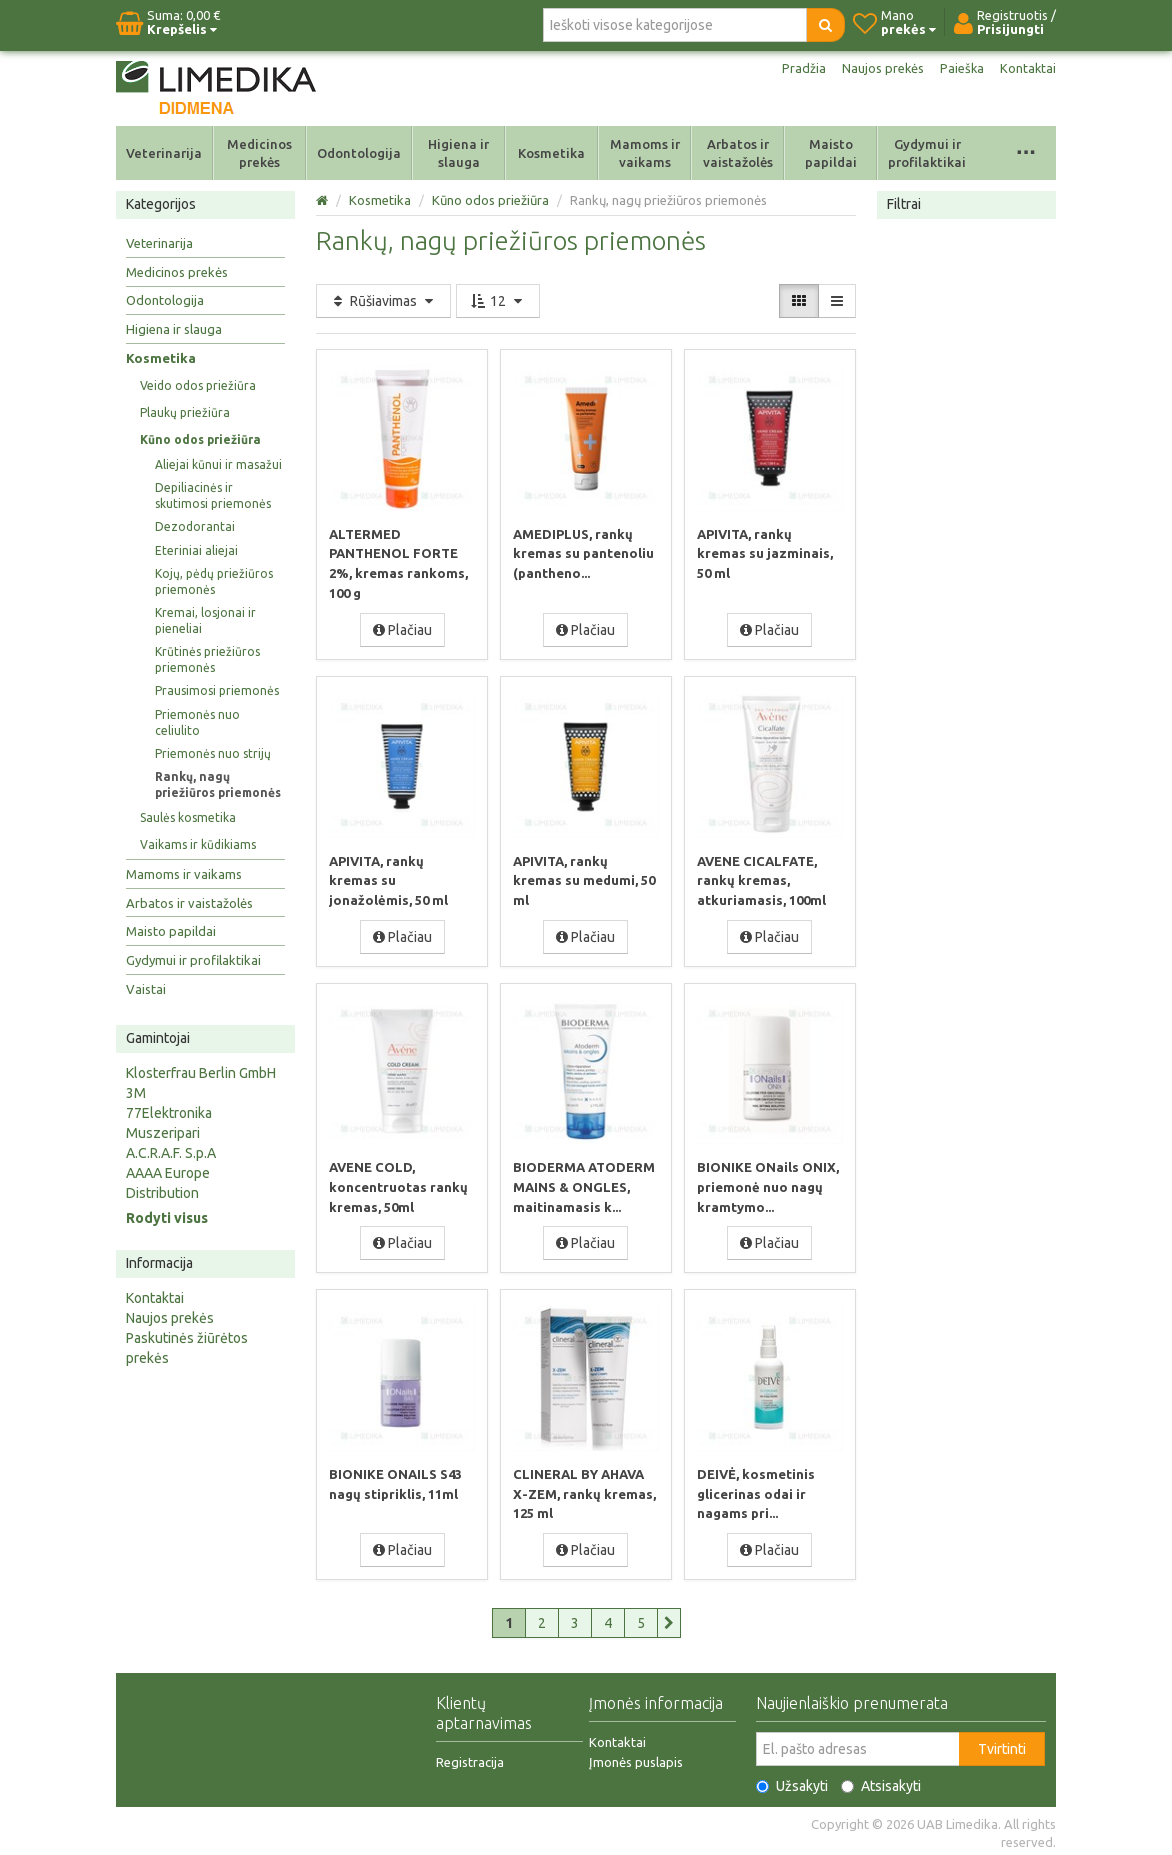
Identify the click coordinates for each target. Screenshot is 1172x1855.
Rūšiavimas (383, 301)
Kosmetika (551, 153)
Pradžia (793, 68)
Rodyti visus (167, 1218)
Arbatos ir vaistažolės (738, 153)
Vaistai (146, 989)
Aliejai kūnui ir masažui (218, 464)
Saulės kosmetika (188, 817)
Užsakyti (792, 1782)
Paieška (959, 68)
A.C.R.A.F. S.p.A (171, 1153)
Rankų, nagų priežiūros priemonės (218, 784)
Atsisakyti (881, 1782)
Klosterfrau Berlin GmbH (201, 1073)
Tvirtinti (1002, 1745)
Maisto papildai (831, 153)
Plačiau (402, 629)
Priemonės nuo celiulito (197, 722)
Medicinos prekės (259, 153)
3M (136, 1093)
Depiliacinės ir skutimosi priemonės (213, 495)
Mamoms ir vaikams (645, 153)
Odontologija (359, 153)
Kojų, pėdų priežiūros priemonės (214, 581)
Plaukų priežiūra (185, 412)
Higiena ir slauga (458, 153)
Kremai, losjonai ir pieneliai (205, 620)
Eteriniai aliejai (196, 550)
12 (498, 301)
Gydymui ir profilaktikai (927, 153)
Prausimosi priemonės (217, 690)
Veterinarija (164, 153)
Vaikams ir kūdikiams (198, 844)
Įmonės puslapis (636, 1758)
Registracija (470, 1758)
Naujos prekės (876, 68)
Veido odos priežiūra (198, 385)
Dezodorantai (195, 526)
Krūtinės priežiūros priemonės (207, 659)
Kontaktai (1027, 68)
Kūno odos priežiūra (200, 439)
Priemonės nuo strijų (213, 753)
